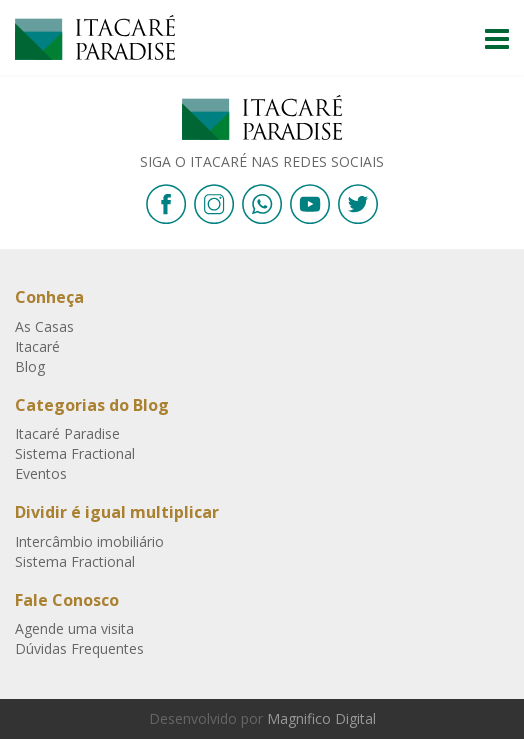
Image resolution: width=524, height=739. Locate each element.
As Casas (44, 326)
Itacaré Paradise (95, 37)
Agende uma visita (74, 628)
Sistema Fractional (75, 453)
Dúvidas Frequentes (79, 648)
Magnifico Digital (321, 718)
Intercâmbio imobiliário (89, 541)
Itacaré (37, 346)
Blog (30, 366)
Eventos (41, 473)
